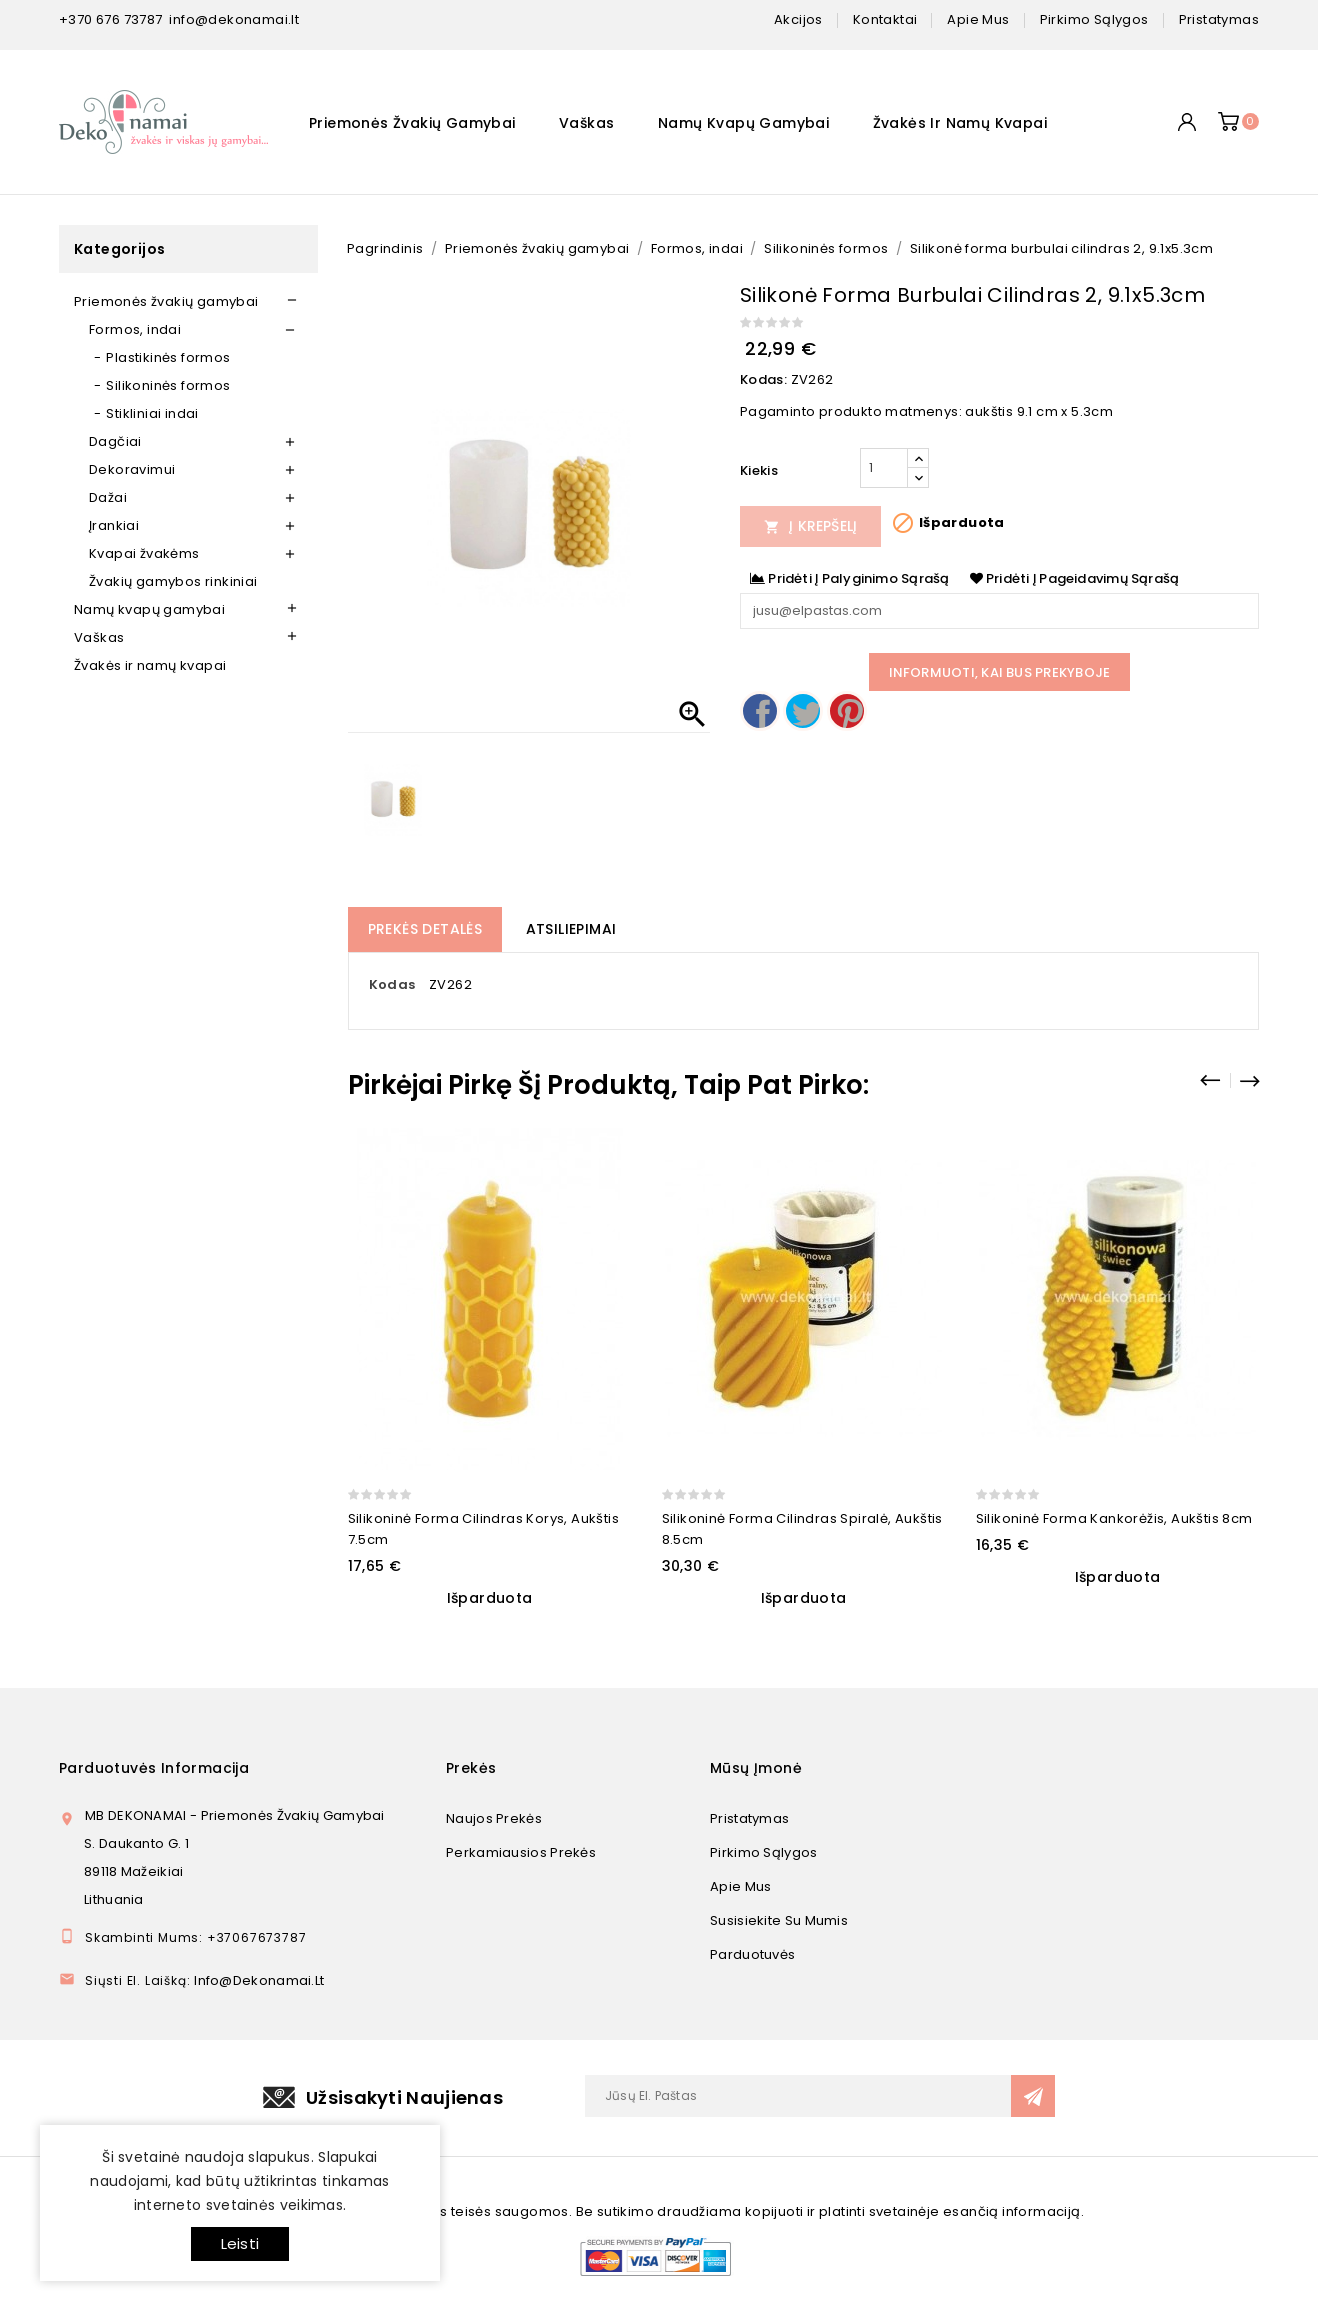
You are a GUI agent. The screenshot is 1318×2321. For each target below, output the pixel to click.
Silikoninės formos (168, 385)
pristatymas (1219, 19)
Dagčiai (115, 441)
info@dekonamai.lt (234, 19)
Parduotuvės (752, 1954)
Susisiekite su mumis (779, 1920)
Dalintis (760, 711)
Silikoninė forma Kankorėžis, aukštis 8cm (1114, 1518)
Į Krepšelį (811, 526)
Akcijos (798, 19)
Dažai (108, 497)
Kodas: (763, 379)
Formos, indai (135, 329)
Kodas (392, 984)
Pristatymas (749, 1818)
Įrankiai (114, 525)
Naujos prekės (494, 1818)
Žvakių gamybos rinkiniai (173, 581)
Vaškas (586, 123)
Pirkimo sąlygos (764, 1852)
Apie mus (740, 1886)
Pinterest (847, 711)
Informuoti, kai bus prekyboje (1000, 672)
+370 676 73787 (111, 19)
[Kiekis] (884, 468)
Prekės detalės (425, 929)
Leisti (240, 2243)
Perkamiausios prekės (521, 1852)
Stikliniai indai (152, 413)
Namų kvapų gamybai (743, 123)
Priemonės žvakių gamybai (412, 123)
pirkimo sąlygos (1094, 19)
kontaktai (885, 19)
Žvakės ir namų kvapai (960, 123)
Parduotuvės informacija (154, 1768)
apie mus (978, 19)
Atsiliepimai (571, 929)
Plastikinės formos (168, 357)
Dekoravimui (132, 469)
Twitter (803, 711)
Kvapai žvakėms (144, 553)
